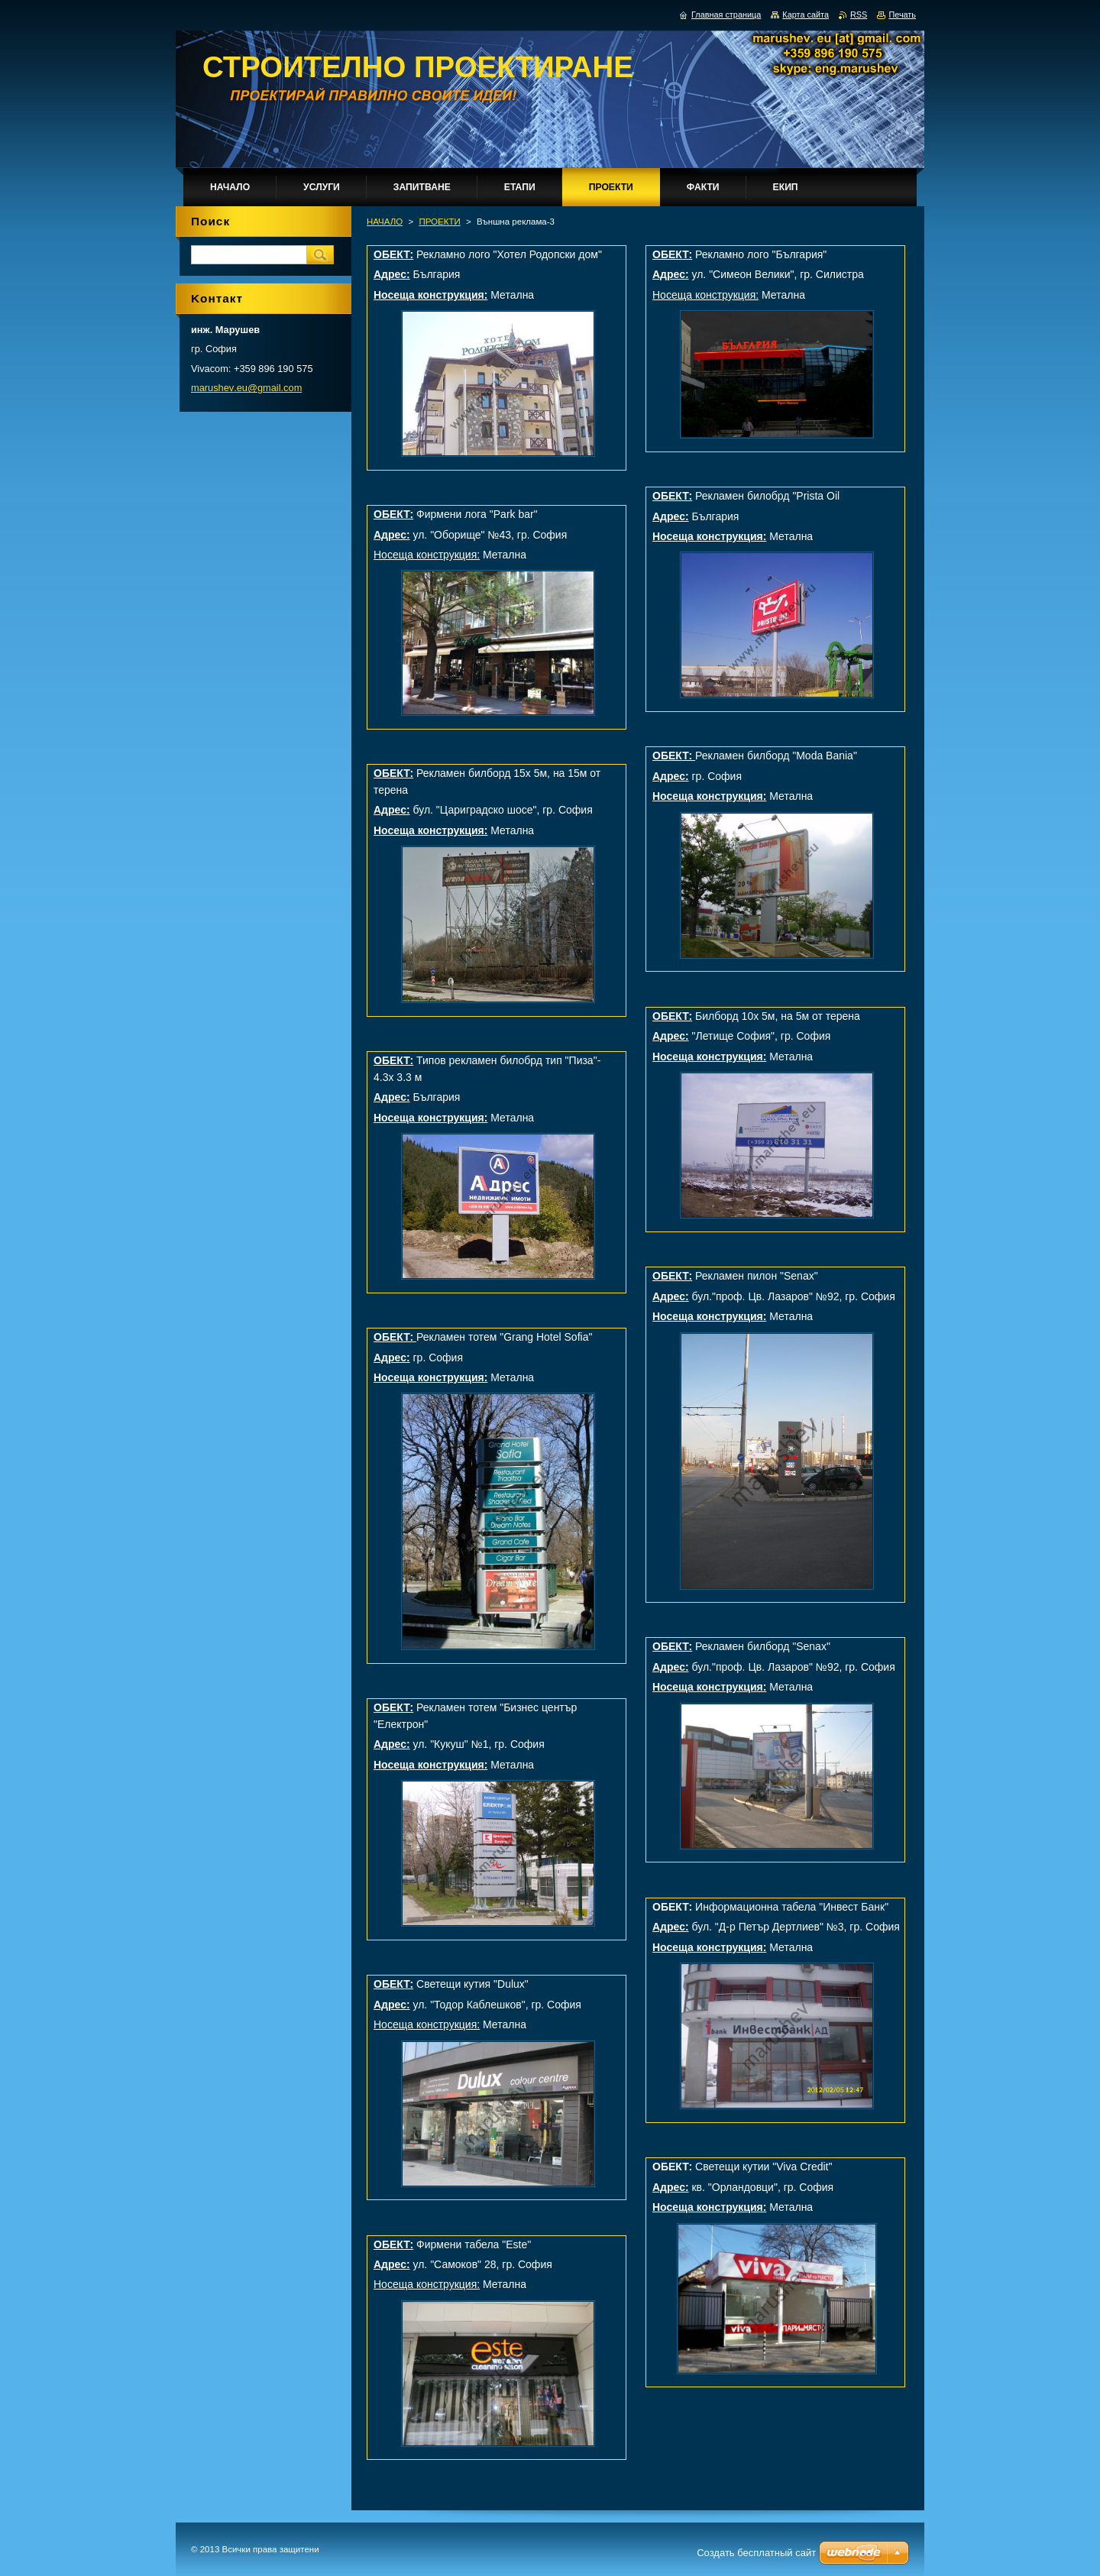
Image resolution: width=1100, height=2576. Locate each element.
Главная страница (726, 14)
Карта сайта (805, 14)
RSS (858, 14)
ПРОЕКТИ (439, 221)
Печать (902, 14)
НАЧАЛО (385, 221)
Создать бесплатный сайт (756, 2552)
